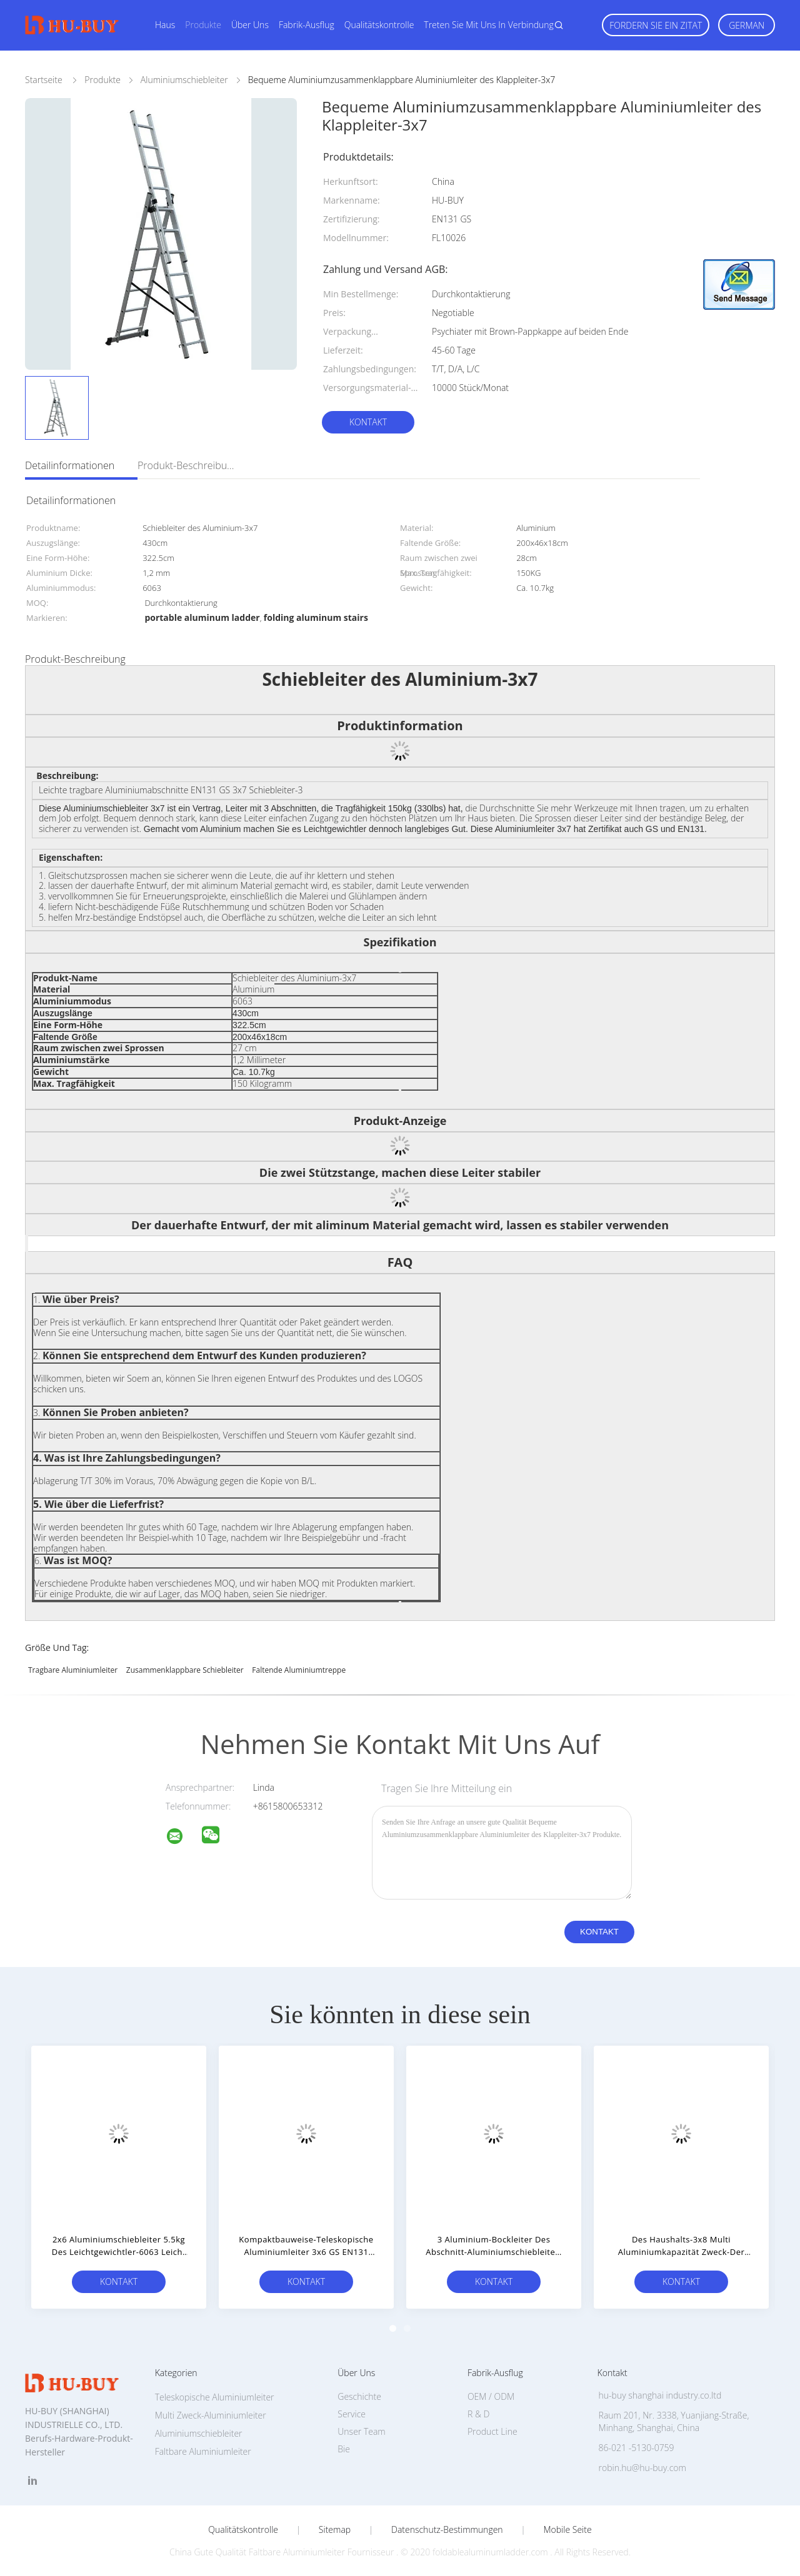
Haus (165, 25)
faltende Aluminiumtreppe (299, 1670)
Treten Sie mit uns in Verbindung (489, 25)
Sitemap (335, 2529)
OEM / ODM (491, 2396)
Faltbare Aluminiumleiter (203, 2451)
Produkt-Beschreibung (188, 465)
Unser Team (361, 2431)
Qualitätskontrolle (379, 25)
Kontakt (368, 422)
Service (352, 2414)
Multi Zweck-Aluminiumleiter (210, 2415)
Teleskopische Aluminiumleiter (214, 2397)
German (746, 25)
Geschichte (359, 2396)
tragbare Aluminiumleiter (73, 1670)
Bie (344, 2449)
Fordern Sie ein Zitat (655, 25)
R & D (478, 2414)
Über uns (250, 25)
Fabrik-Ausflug (306, 25)
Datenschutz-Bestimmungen (447, 2529)
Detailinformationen (69, 465)
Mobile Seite (567, 2529)
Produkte (203, 25)
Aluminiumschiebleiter (198, 2433)
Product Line (493, 2431)
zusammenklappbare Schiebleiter (185, 1670)
